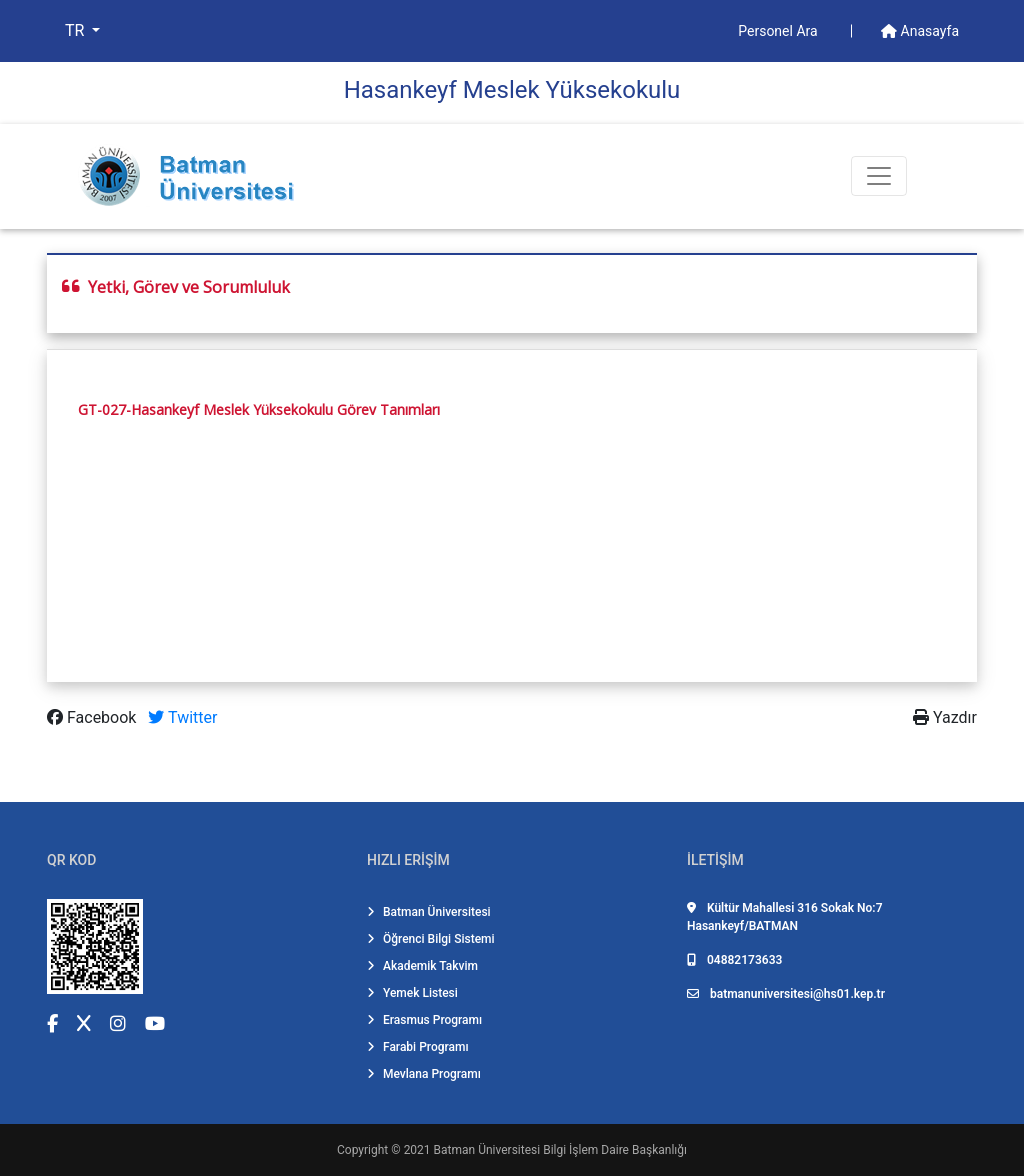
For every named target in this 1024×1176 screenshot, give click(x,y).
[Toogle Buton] (879, 176)
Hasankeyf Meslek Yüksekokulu (512, 90)
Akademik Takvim (422, 966)
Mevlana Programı (424, 1074)
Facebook (93, 717)
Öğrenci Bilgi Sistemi (431, 939)
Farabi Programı (418, 1047)
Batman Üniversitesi (429, 912)
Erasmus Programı (424, 1020)
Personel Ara (779, 31)
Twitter (182, 717)
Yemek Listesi (412, 993)
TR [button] (76, 30)
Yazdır (945, 717)
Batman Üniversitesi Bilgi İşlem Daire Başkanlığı (560, 1150)
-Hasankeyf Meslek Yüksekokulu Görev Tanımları (283, 409)
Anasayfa (920, 31)
